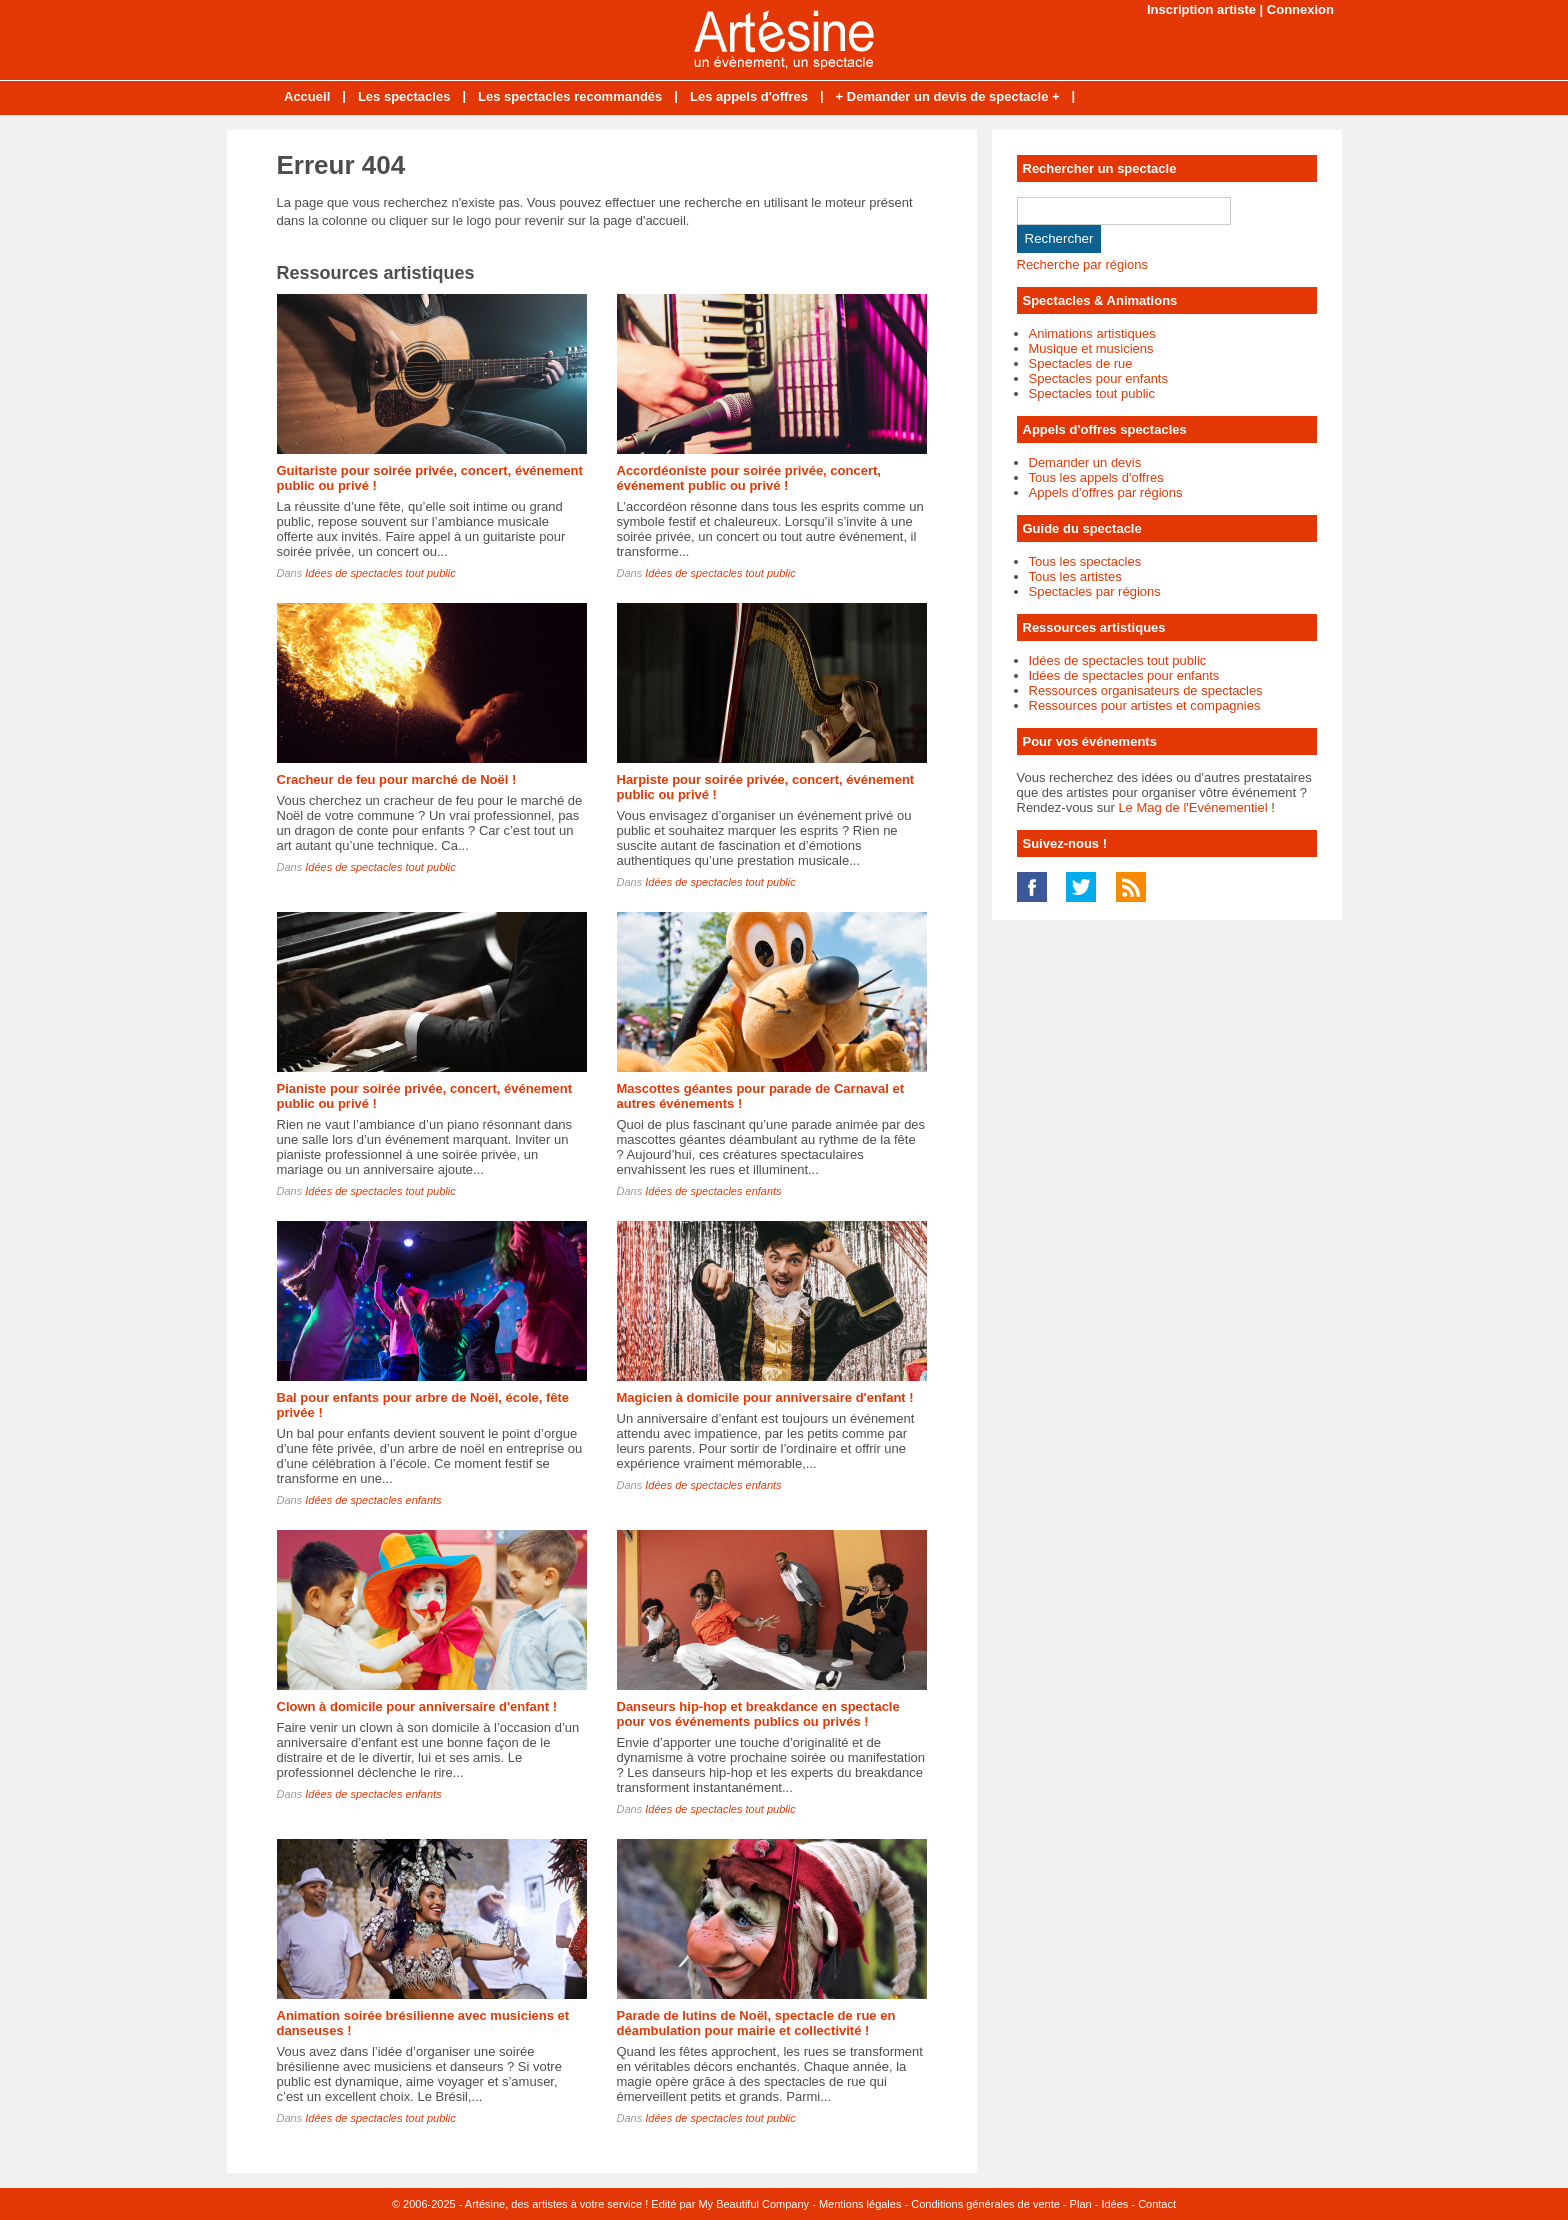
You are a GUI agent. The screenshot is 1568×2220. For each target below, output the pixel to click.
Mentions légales (860, 2204)
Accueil (307, 96)
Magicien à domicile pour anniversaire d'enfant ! (765, 1397)
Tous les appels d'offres (1096, 477)
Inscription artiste (1201, 9)
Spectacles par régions (1095, 591)
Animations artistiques (1092, 333)
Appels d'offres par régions (1106, 492)
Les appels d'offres (749, 96)
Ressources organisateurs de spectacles (1146, 690)
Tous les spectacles (1085, 561)
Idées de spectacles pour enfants (1124, 675)
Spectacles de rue (1081, 363)
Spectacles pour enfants (1098, 378)
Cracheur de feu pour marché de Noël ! (397, 779)
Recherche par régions (1083, 264)
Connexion (1300, 9)
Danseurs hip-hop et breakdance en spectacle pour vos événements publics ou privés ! (758, 1714)
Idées (1114, 2204)
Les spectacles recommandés (570, 96)
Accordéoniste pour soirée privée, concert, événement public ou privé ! (749, 478)
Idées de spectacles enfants (713, 1191)
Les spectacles (404, 96)
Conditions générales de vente (985, 2204)
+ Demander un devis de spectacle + (948, 96)
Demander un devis (1085, 462)
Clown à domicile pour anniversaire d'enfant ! (417, 1706)
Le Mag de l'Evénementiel (1192, 807)
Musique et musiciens (1091, 348)
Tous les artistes (1075, 576)
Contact (1157, 2204)
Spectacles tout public (1092, 393)
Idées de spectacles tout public (380, 573)
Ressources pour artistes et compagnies (1145, 705)
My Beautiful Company (753, 2204)
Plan (1081, 2204)
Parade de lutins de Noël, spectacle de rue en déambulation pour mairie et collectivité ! (756, 2023)
